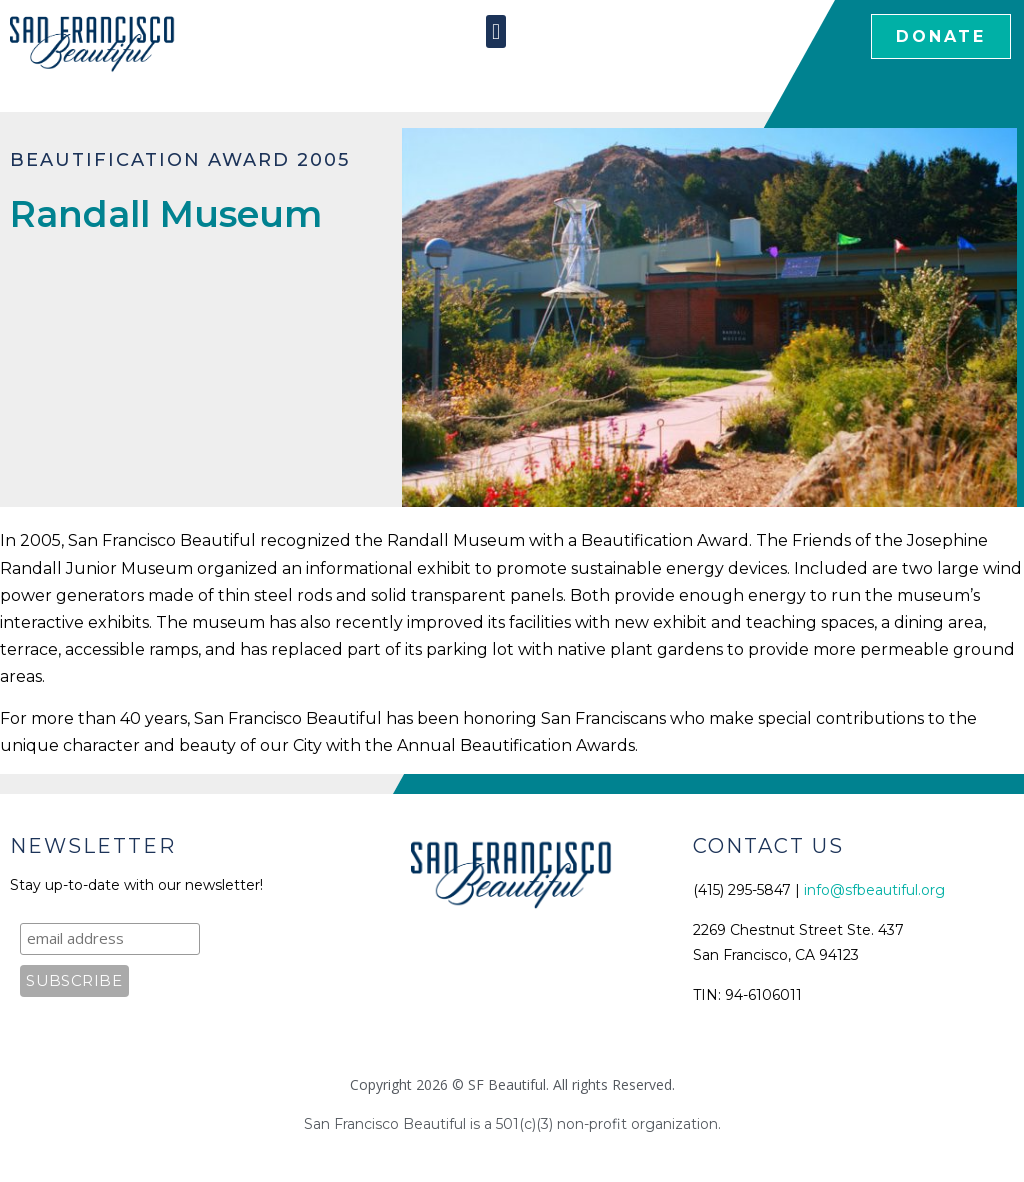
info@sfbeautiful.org (874, 890)
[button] (495, 31)
